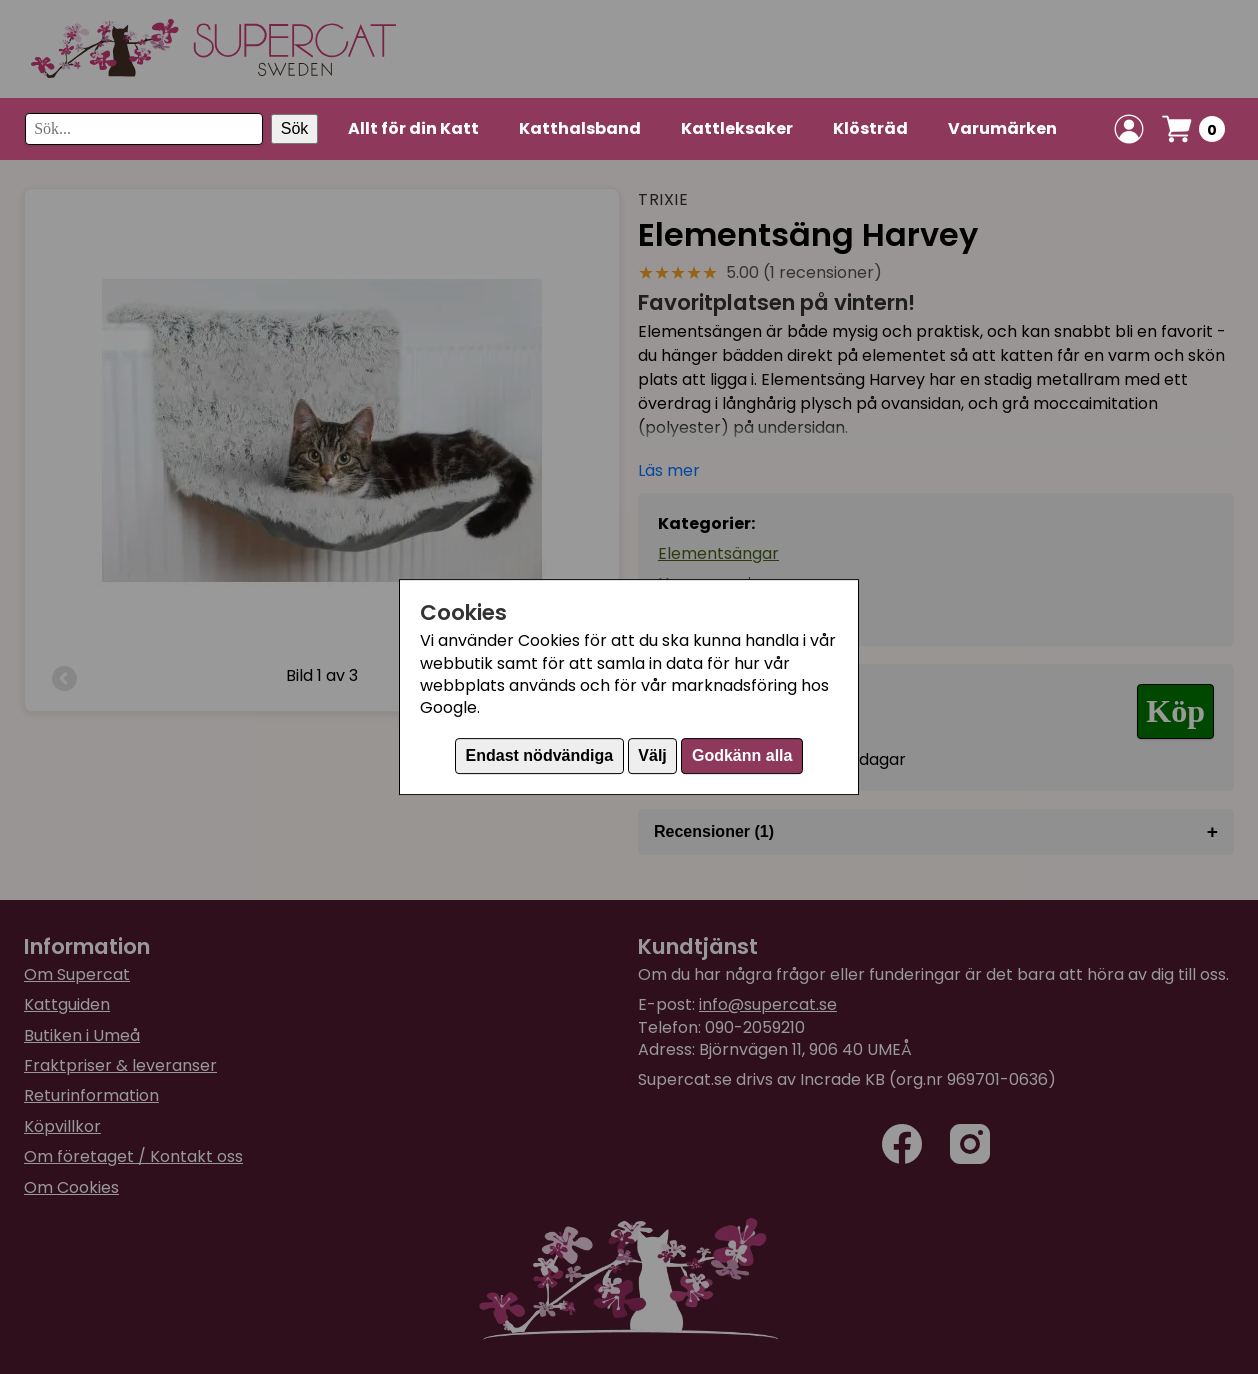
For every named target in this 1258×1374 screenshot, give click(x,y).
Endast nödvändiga (540, 755)
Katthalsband (580, 128)
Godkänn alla (742, 755)
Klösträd (870, 128)
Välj (652, 755)
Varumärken (1002, 128)
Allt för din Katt (413, 128)
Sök (295, 128)
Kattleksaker (737, 128)
